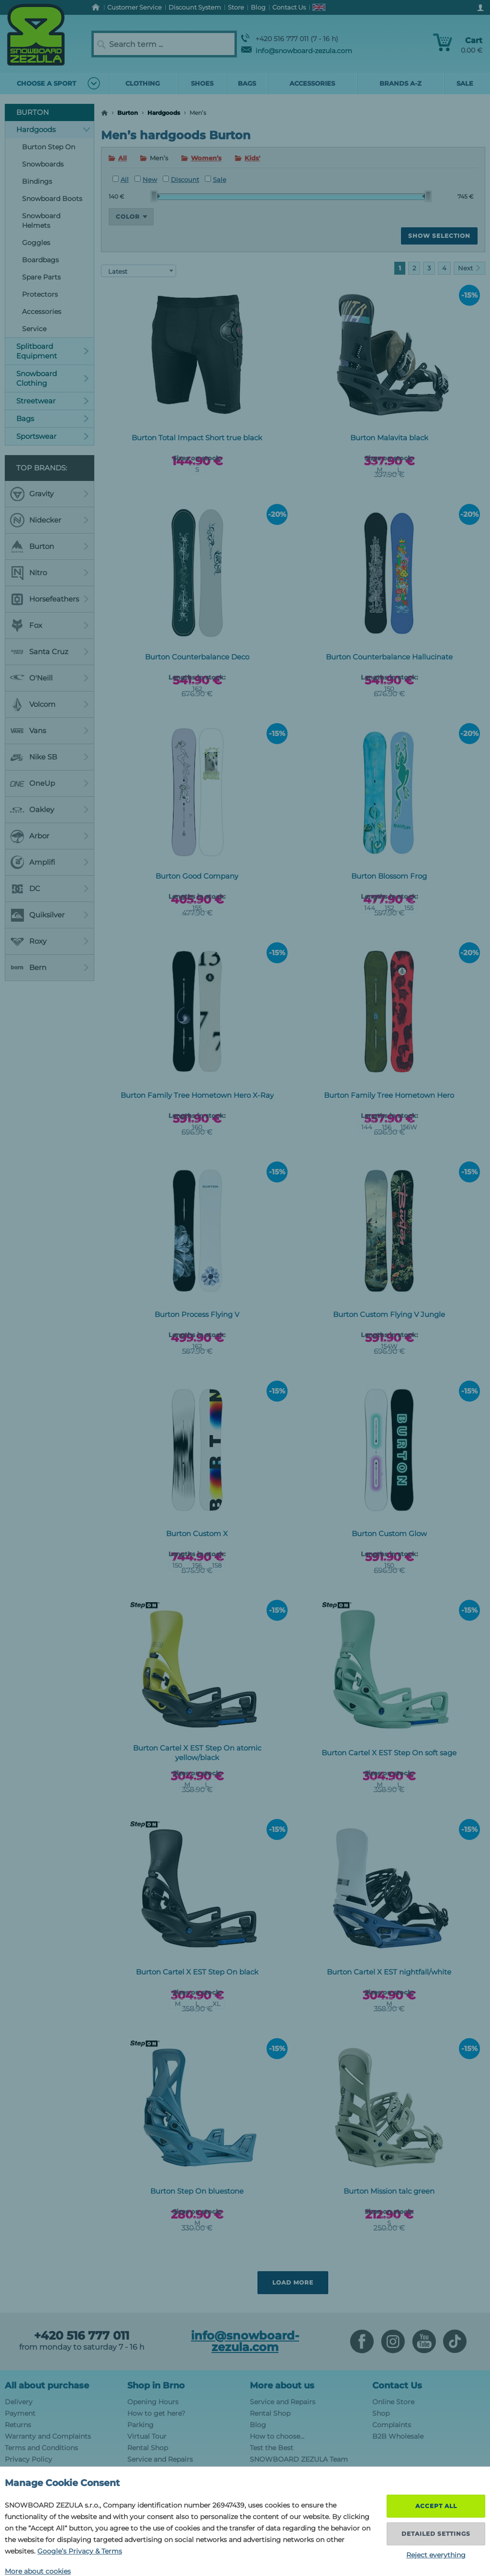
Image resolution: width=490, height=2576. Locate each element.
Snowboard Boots (52, 198)
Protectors (40, 294)
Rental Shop (147, 2447)
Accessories (41, 311)
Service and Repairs (160, 2459)
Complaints (391, 2424)
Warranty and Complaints (48, 2436)
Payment (20, 2413)
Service (34, 328)
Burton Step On (48, 147)
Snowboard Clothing (52, 378)
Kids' (252, 158)
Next (469, 268)
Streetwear (52, 400)
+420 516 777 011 (81, 2336)
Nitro (49, 573)
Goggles (36, 242)
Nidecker (49, 520)
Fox (49, 625)
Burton (127, 112)
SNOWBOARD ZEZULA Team (299, 2459)
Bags (52, 418)
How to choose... (277, 2436)
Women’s (206, 158)
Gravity (49, 494)
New (145, 179)
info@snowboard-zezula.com (296, 50)
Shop (381, 2413)
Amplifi (49, 862)
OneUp (49, 783)
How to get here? (156, 2413)
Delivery (19, 2402)
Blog (258, 2424)
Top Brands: (41, 467)
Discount (181, 179)
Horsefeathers (49, 599)
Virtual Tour (147, 2436)
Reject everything (436, 2555)
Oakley (49, 810)
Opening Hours (152, 2402)
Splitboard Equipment (52, 351)
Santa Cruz (49, 652)
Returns (18, 2424)
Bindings (37, 181)
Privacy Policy (28, 2459)
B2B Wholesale (397, 2436)
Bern (49, 967)
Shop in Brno (156, 2385)
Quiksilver (49, 915)
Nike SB (49, 757)
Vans (49, 731)
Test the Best (271, 2447)
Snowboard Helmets (41, 221)
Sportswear (52, 436)
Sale (215, 179)
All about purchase (47, 2385)
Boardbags (40, 260)
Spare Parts (41, 277)
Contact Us (397, 2385)
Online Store (393, 2402)
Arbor (49, 836)
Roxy (49, 941)
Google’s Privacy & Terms (79, 2551)
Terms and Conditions (41, 2447)
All (122, 158)
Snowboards (43, 164)
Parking (140, 2424)
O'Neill (49, 678)
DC (49, 888)
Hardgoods (163, 112)
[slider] (155, 196)
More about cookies (38, 2571)
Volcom (49, 704)
